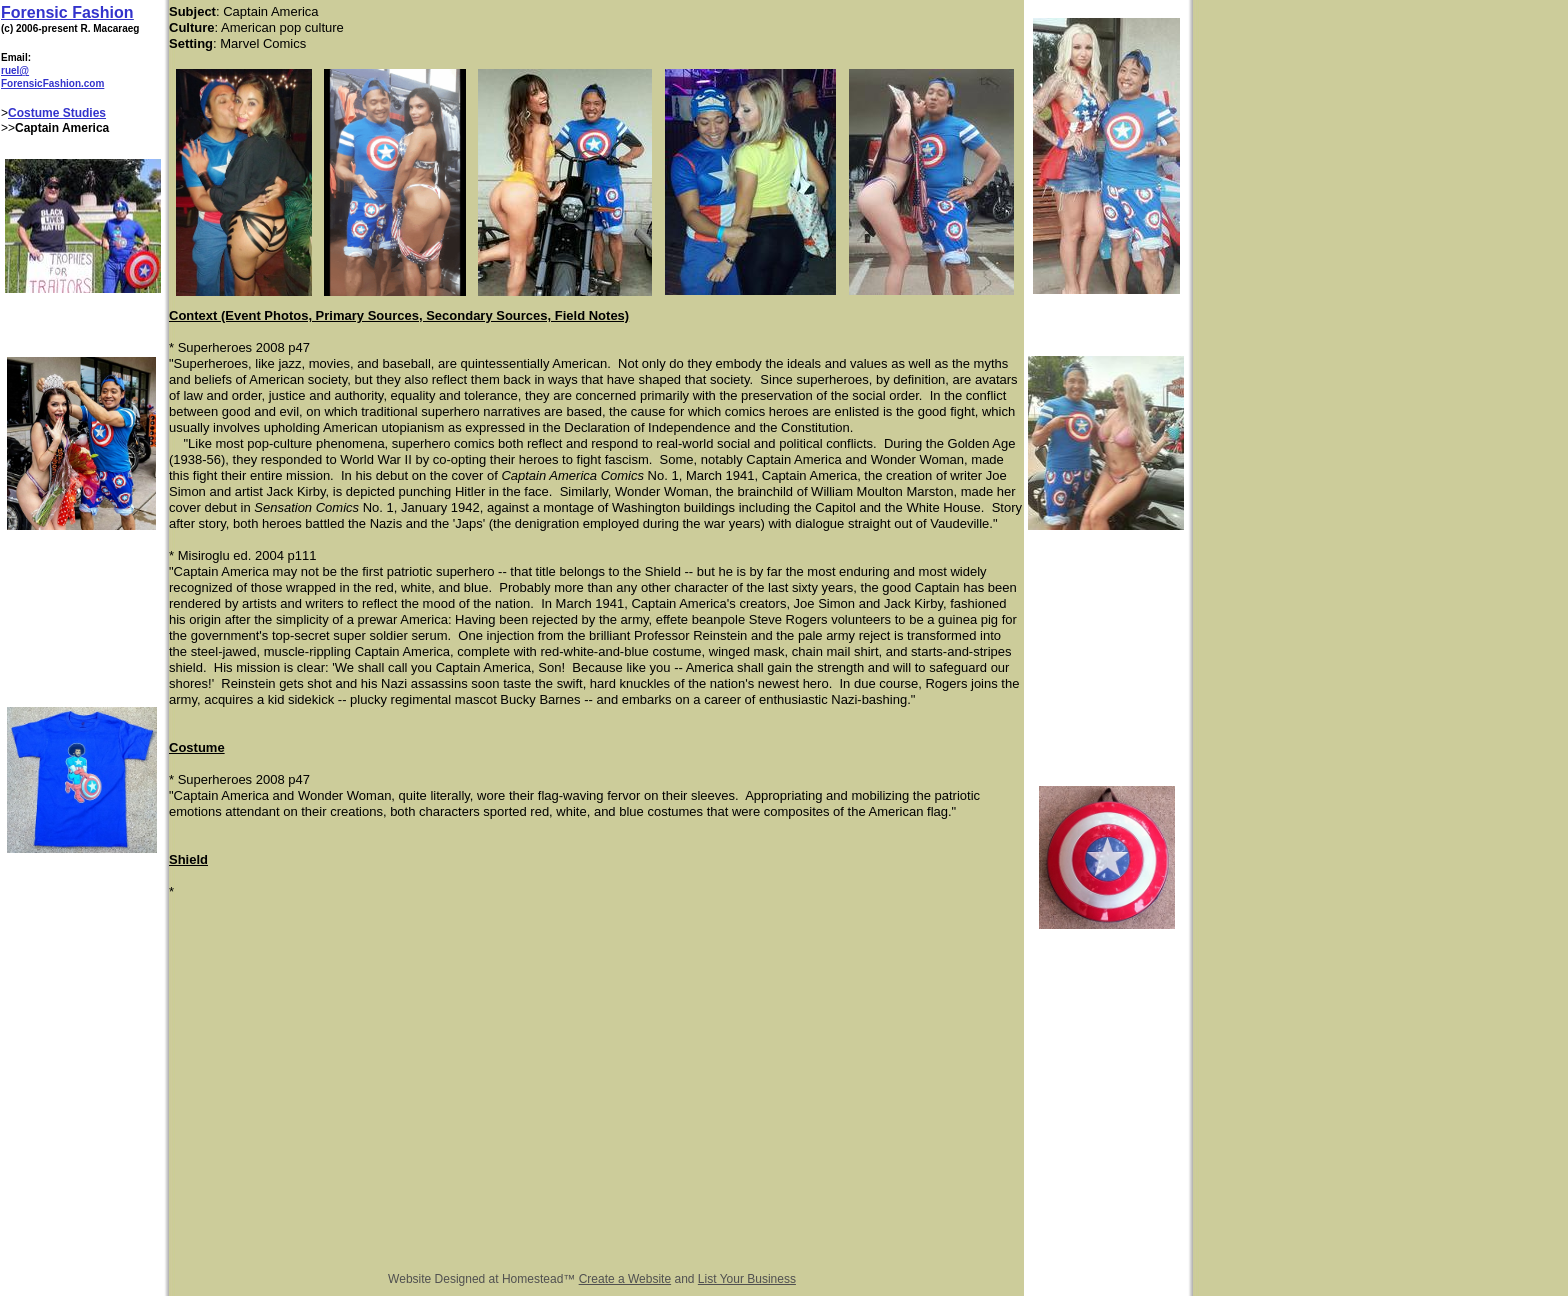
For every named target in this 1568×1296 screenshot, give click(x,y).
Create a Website (625, 1279)
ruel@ (15, 70)
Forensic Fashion (67, 12)
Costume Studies (57, 113)
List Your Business (747, 1279)
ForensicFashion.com (52, 83)
